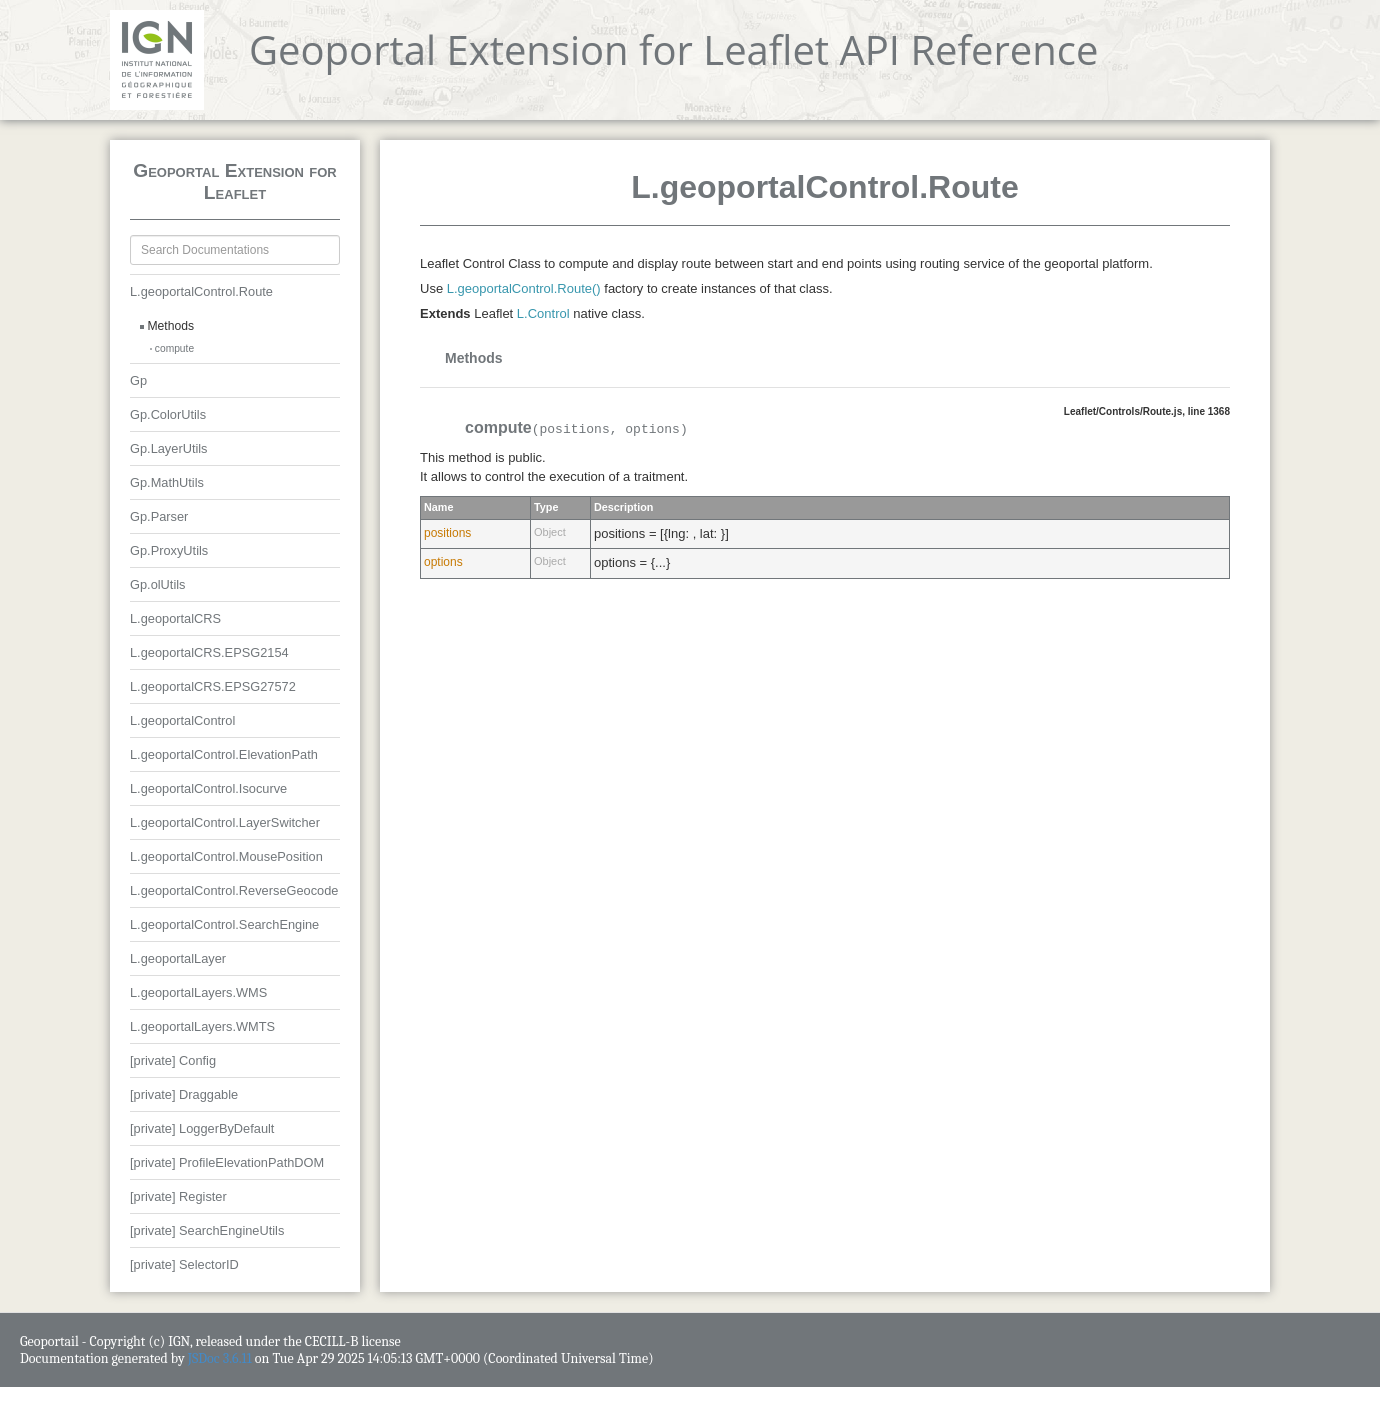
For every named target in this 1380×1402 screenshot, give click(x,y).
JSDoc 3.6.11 (220, 1358)
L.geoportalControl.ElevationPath (224, 754)
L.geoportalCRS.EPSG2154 (209, 652)
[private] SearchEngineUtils (207, 1230)
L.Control (543, 313)
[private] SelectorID (184, 1264)
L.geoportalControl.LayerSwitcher (225, 822)
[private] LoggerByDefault (202, 1128)
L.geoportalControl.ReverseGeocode (234, 890)
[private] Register (178, 1196)
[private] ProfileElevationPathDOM (227, 1162)
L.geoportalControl (182, 720)
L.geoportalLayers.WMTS (202, 1026)
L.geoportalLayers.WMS (198, 992)
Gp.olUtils (157, 584)
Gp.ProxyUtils (169, 550)
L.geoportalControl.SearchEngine (224, 924)
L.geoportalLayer (178, 958)
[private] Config (173, 1060)
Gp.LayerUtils (169, 448)
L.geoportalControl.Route (201, 291)
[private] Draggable (184, 1094)
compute (174, 348)
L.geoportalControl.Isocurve (208, 788)
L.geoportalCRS (175, 618)
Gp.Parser (159, 516)
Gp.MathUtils (167, 482)
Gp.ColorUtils (168, 414)
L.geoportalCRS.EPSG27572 (213, 686)
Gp (138, 380)
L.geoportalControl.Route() (524, 288)
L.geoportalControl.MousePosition (226, 856)
